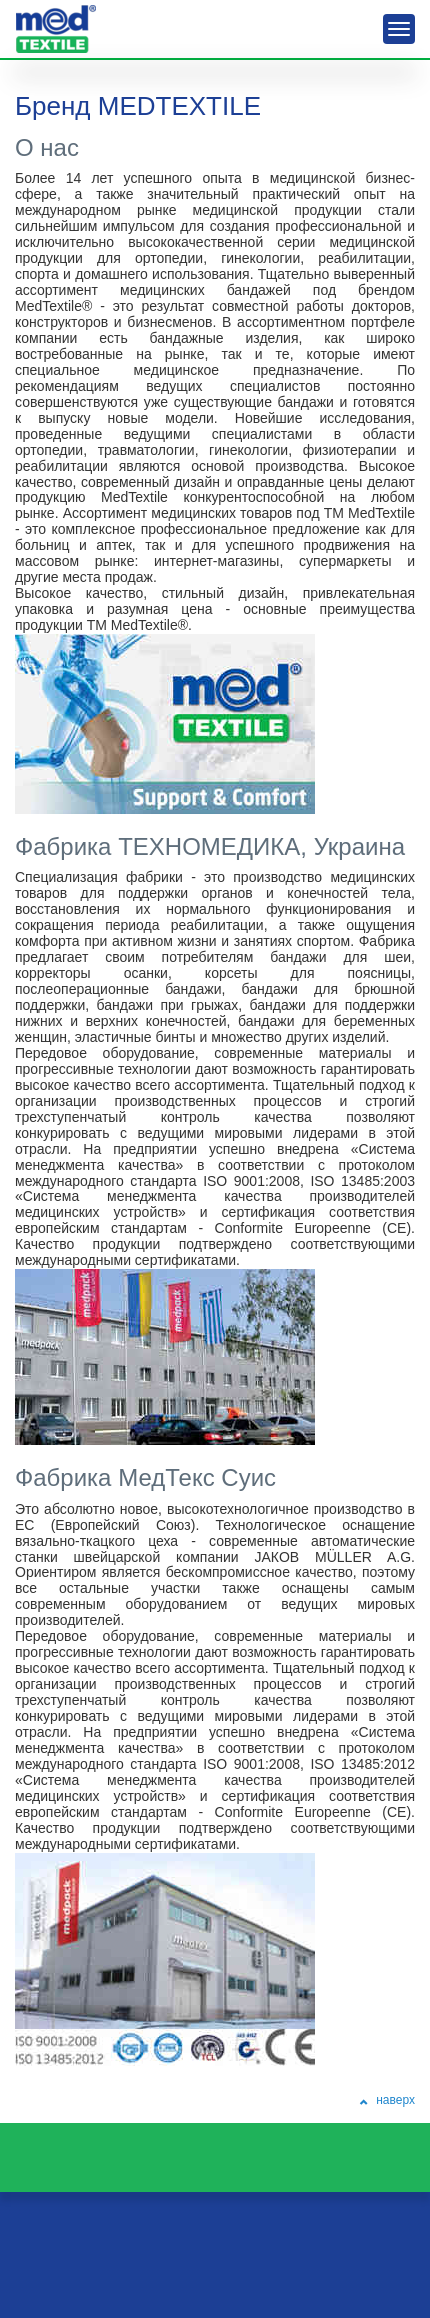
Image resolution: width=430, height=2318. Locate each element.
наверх (389, 2100)
